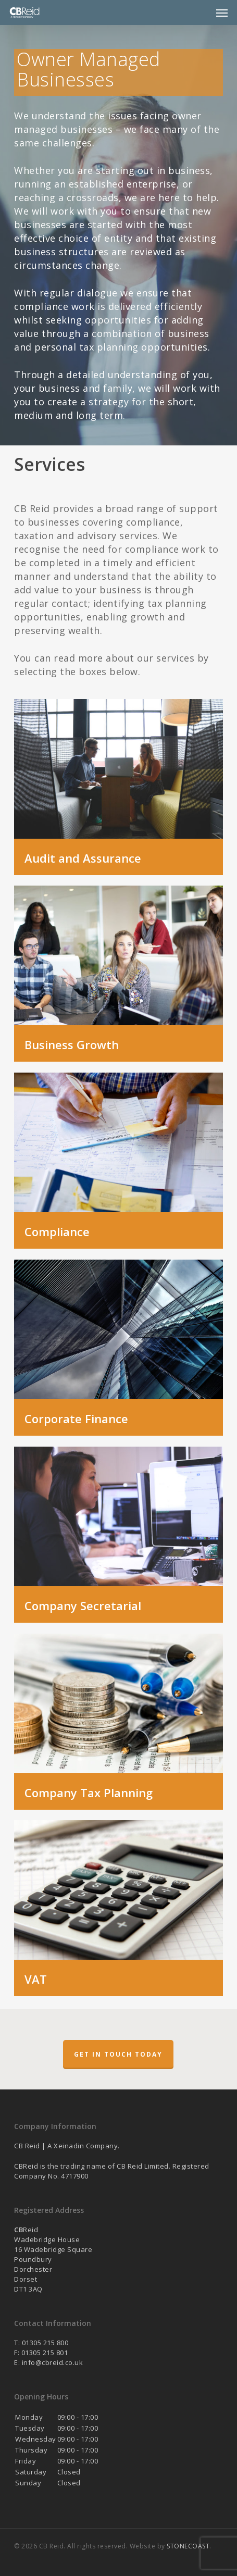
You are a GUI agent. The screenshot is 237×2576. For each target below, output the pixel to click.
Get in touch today (118, 2054)
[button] (222, 12)
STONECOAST (188, 2546)
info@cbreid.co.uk (52, 2362)
